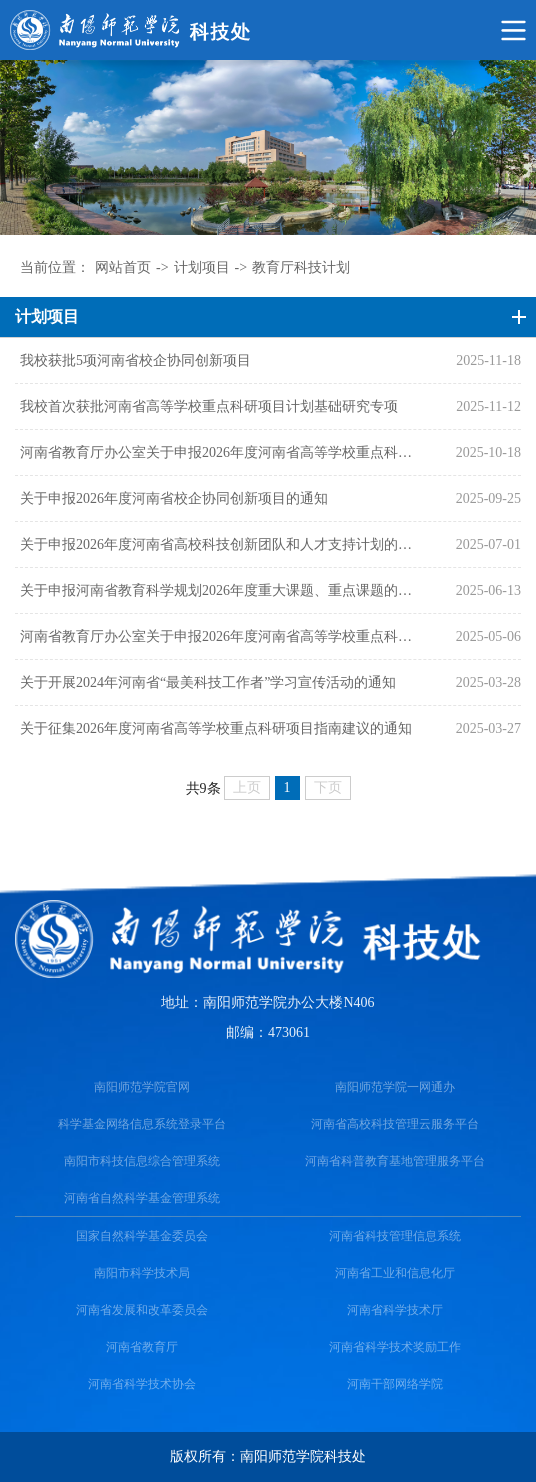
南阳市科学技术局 (142, 1273)
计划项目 (202, 267)
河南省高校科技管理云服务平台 (395, 1124)
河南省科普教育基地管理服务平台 (395, 1161)
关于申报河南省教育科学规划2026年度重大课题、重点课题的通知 (220, 590)
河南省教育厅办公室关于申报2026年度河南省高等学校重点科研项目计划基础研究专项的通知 (220, 452)
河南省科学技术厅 (395, 1310)
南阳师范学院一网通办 (395, 1087)
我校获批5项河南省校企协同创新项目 (135, 360)
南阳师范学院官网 (142, 1087)
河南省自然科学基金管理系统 (142, 1198)
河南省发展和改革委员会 (142, 1310)
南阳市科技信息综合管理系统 (142, 1161)
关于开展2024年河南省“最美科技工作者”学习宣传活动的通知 (208, 682)
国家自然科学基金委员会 (142, 1236)
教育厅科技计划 (301, 267)
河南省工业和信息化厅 (395, 1273)
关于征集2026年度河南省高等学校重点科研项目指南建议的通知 (216, 728)
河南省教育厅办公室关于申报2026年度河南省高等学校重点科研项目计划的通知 (220, 636)
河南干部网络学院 (395, 1384)
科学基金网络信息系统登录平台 (142, 1124)
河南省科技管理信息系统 (395, 1236)
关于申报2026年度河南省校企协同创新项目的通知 (174, 498)
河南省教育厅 (142, 1347)
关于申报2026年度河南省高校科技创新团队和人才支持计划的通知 (220, 544)
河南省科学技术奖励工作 (395, 1347)
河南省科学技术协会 (142, 1384)
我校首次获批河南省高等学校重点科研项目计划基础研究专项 (209, 406)
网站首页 (123, 267)
